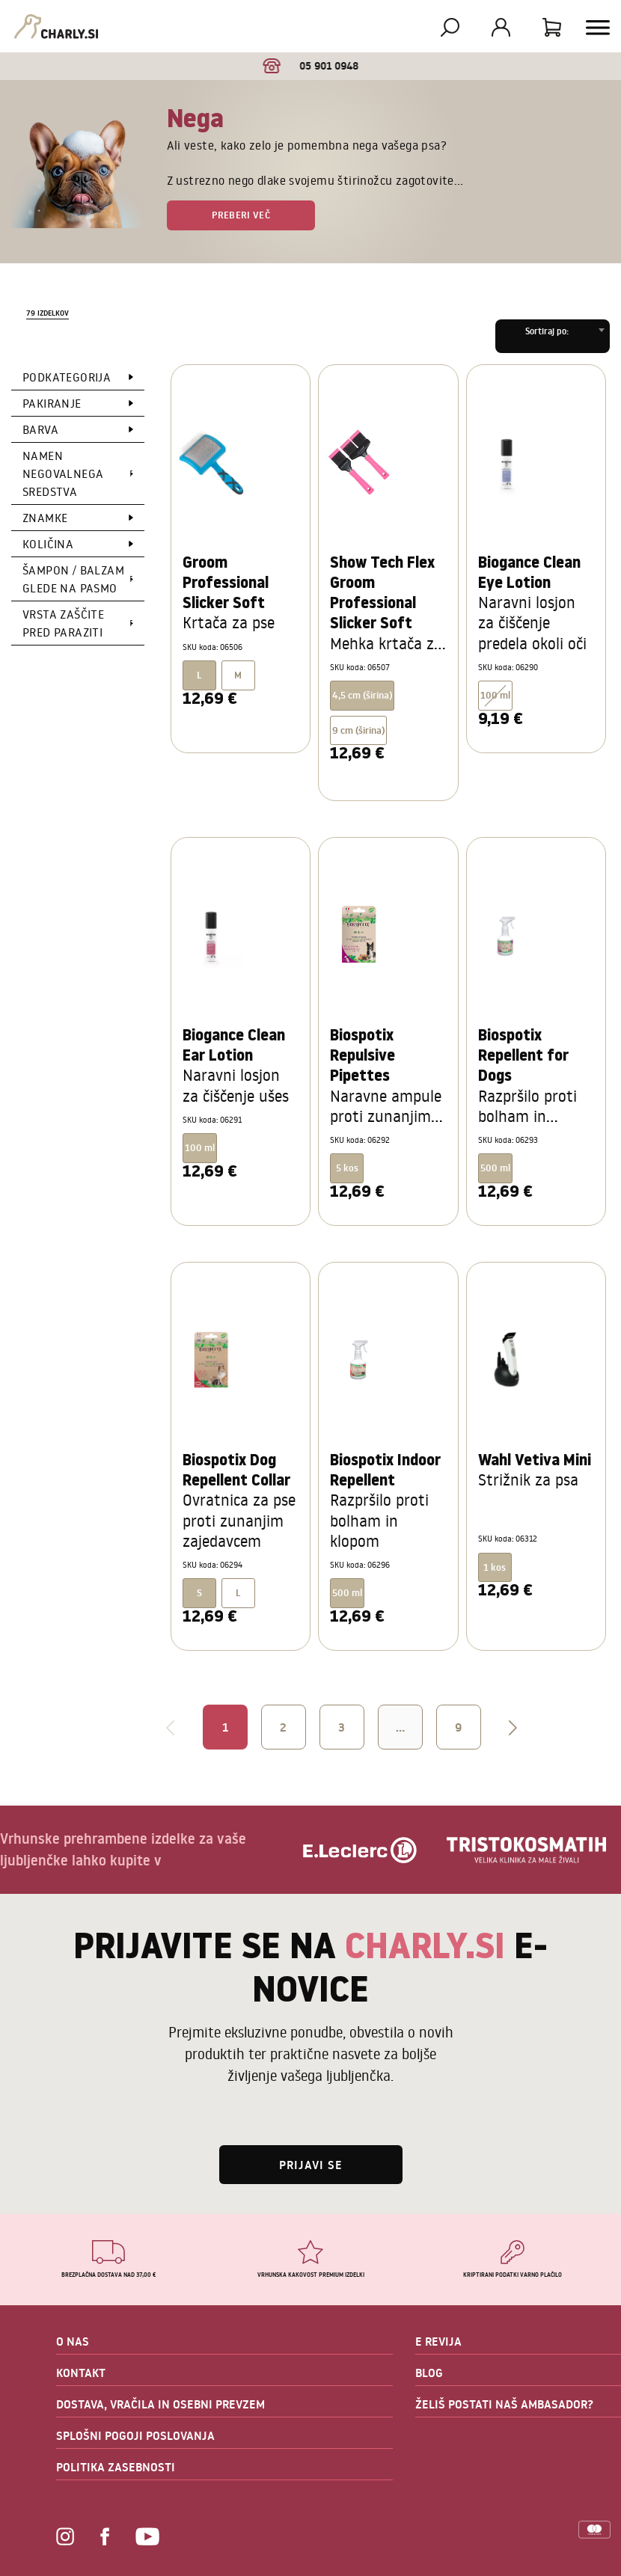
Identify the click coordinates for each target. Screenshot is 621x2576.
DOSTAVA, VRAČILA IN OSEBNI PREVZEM (160, 2404)
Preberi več (241, 214)
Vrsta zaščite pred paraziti (63, 623)
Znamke (44, 517)
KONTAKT (80, 2372)
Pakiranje (52, 403)
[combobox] (552, 336)
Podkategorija (66, 376)
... (400, 1727)
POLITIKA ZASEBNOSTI (115, 2467)
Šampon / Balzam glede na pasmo (73, 578)
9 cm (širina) (358, 730)
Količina (47, 543)
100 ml (495, 695)
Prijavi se (311, 2164)
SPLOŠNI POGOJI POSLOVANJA (135, 2435)
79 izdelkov (47, 313)
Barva (40, 429)
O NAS (72, 2341)
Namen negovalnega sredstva (62, 473)
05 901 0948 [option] (311, 65)
